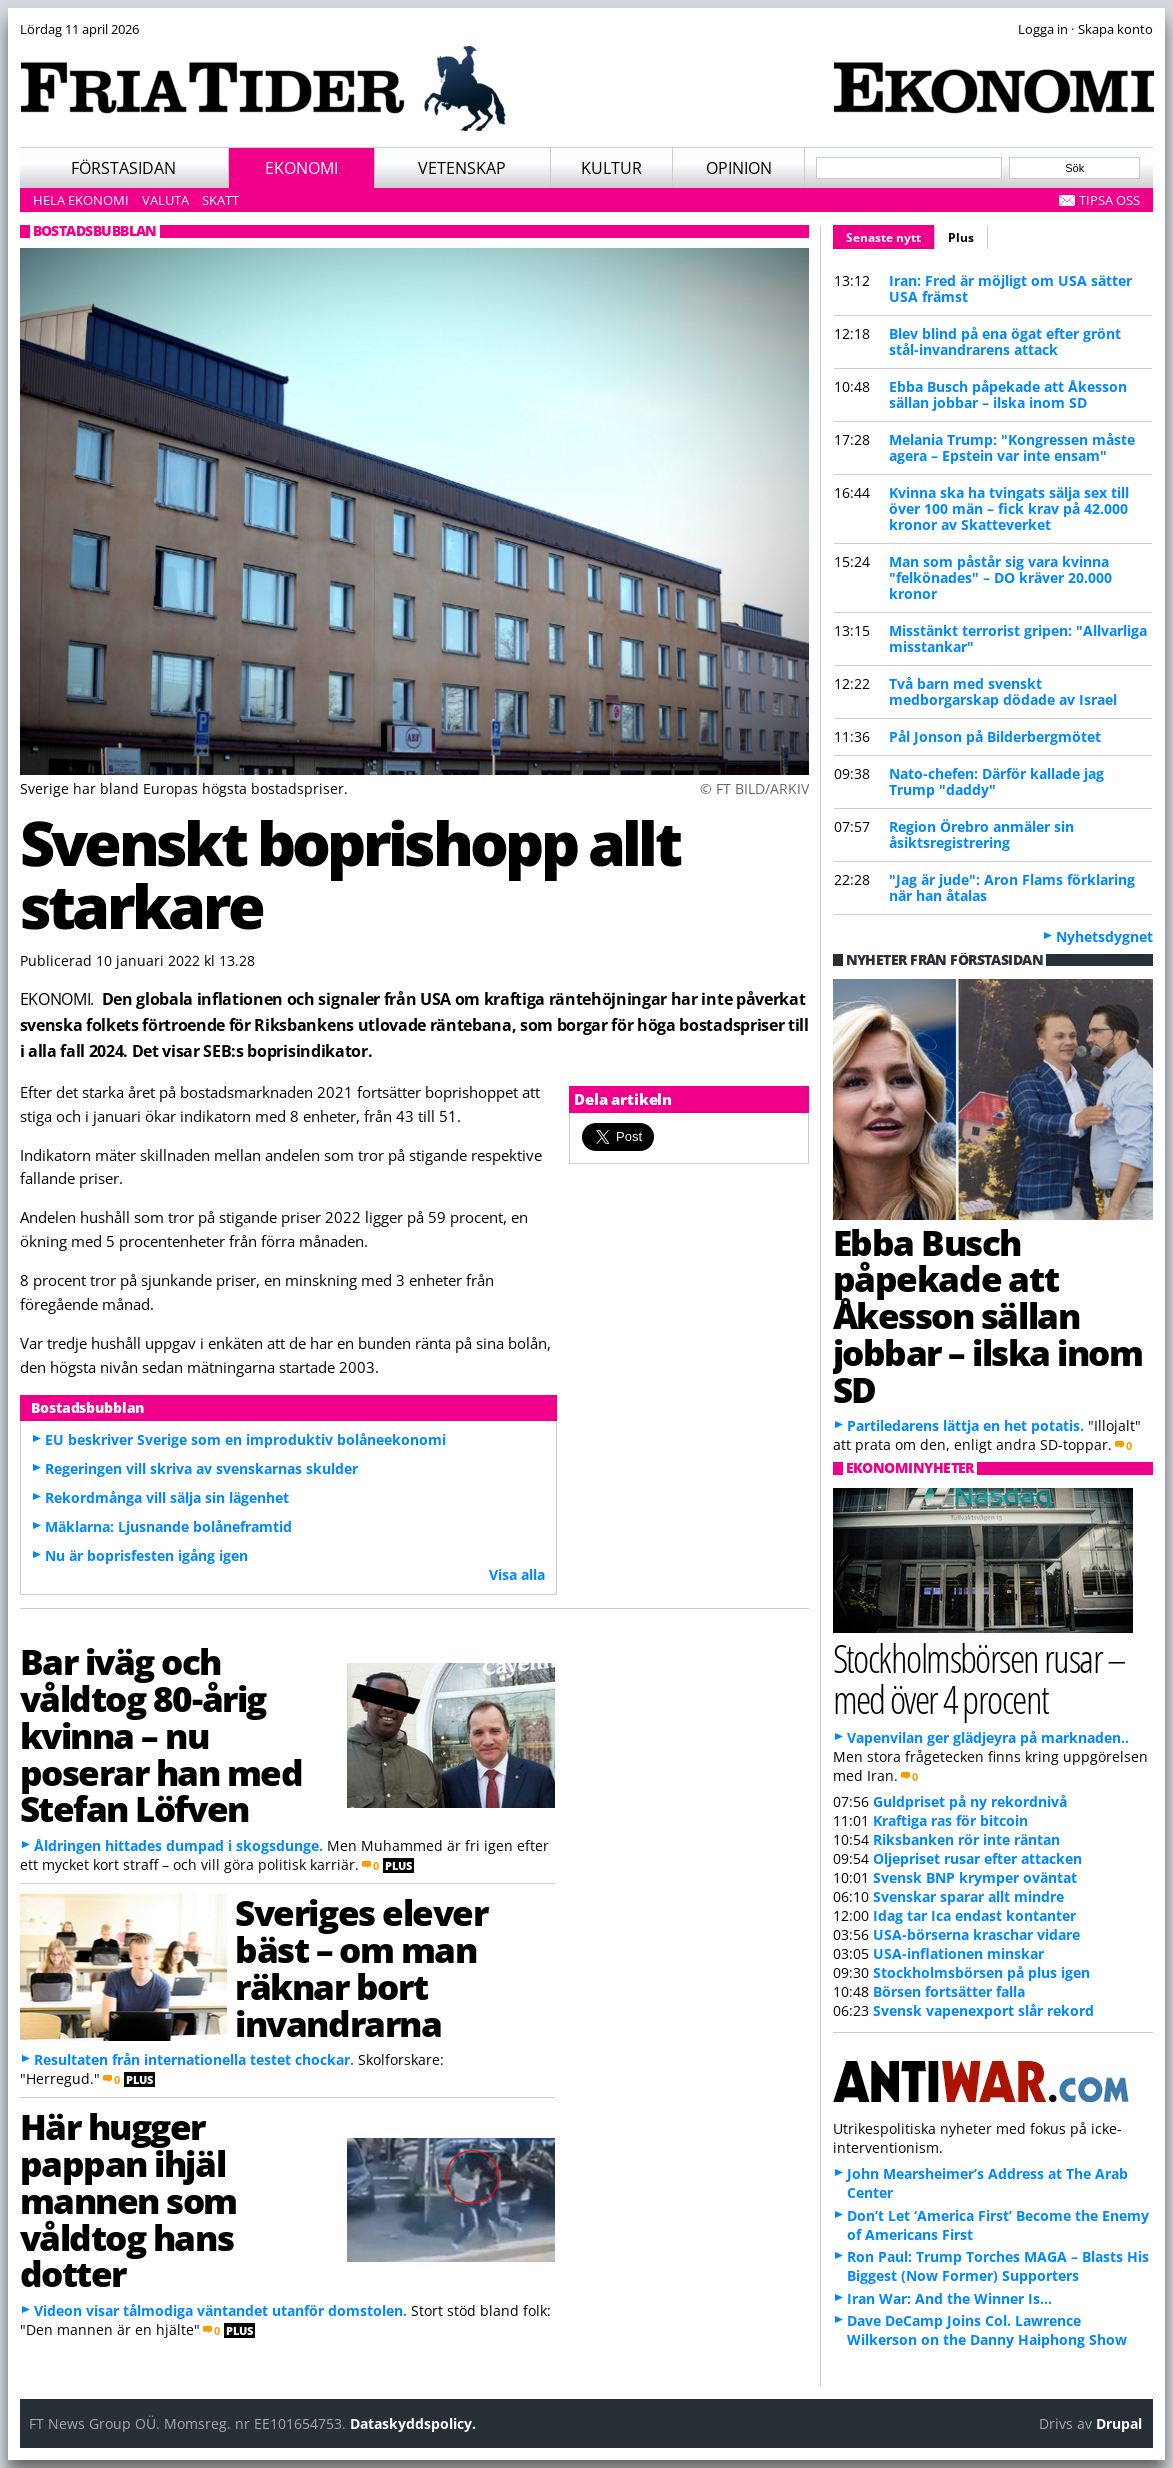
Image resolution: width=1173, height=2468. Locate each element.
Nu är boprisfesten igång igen (146, 1555)
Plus (961, 237)
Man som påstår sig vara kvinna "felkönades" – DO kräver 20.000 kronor (1000, 577)
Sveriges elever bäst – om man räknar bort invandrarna (361, 1967)
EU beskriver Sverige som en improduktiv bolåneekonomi (245, 1439)
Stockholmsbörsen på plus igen (981, 1972)
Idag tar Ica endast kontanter (974, 1915)
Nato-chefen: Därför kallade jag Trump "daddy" (996, 781)
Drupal (1119, 2423)
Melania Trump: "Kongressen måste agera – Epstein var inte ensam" (1012, 447)
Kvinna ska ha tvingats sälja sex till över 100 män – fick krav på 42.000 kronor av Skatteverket (1009, 508)
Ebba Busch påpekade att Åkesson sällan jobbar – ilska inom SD (1008, 394)
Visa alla (517, 1574)
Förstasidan (123, 168)
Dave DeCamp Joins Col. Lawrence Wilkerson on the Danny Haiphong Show (987, 2330)
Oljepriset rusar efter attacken (977, 1858)
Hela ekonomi (81, 200)
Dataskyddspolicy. (413, 2423)
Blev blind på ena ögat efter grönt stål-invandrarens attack (1005, 341)
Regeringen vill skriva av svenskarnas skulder (201, 1468)
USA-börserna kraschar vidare (976, 1934)
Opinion (739, 168)
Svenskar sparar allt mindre (968, 1896)
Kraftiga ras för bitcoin (950, 1820)
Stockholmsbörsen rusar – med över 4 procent (979, 1678)
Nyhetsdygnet (1104, 936)
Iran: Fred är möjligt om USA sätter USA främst (1010, 288)
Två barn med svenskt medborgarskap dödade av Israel (1003, 691)
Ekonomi (301, 168)
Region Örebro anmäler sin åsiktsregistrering (981, 834)
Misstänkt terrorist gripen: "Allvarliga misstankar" (1018, 638)
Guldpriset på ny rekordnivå (970, 1801)
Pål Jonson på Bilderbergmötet (995, 736)
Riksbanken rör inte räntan (966, 1839)
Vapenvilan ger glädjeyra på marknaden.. (988, 1737)
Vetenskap (462, 168)
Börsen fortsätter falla (949, 1991)
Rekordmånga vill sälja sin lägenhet (167, 1497)
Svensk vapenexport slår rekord (983, 2010)
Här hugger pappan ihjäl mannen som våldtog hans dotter (129, 2199)
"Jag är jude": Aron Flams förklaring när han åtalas (1012, 887)
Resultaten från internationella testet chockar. (194, 2059)
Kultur (611, 168)
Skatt (220, 200)
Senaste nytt (890, 235)
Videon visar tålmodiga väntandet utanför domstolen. (220, 2310)
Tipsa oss (1109, 200)
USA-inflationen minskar (958, 1953)
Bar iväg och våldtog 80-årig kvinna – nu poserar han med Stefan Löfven (161, 1734)
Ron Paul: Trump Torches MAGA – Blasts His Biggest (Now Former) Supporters (998, 2266)
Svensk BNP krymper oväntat (975, 1877)
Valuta (165, 200)
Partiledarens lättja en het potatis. (965, 1425)
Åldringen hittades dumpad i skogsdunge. (178, 1845)
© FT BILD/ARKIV (754, 788)
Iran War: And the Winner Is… (949, 2298)
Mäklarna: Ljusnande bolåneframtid (168, 1526)
